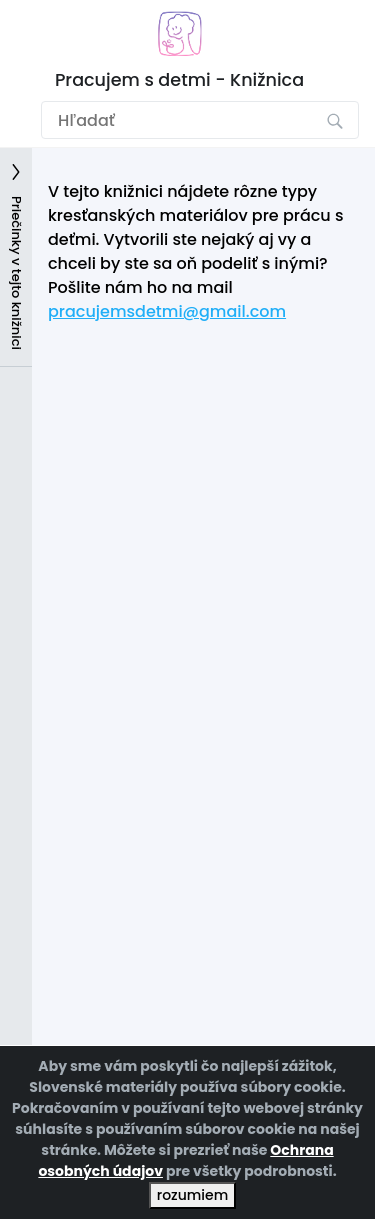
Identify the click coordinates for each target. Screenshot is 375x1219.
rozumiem (192, 1195)
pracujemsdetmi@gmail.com (167, 311)
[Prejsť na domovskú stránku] (180, 33)
